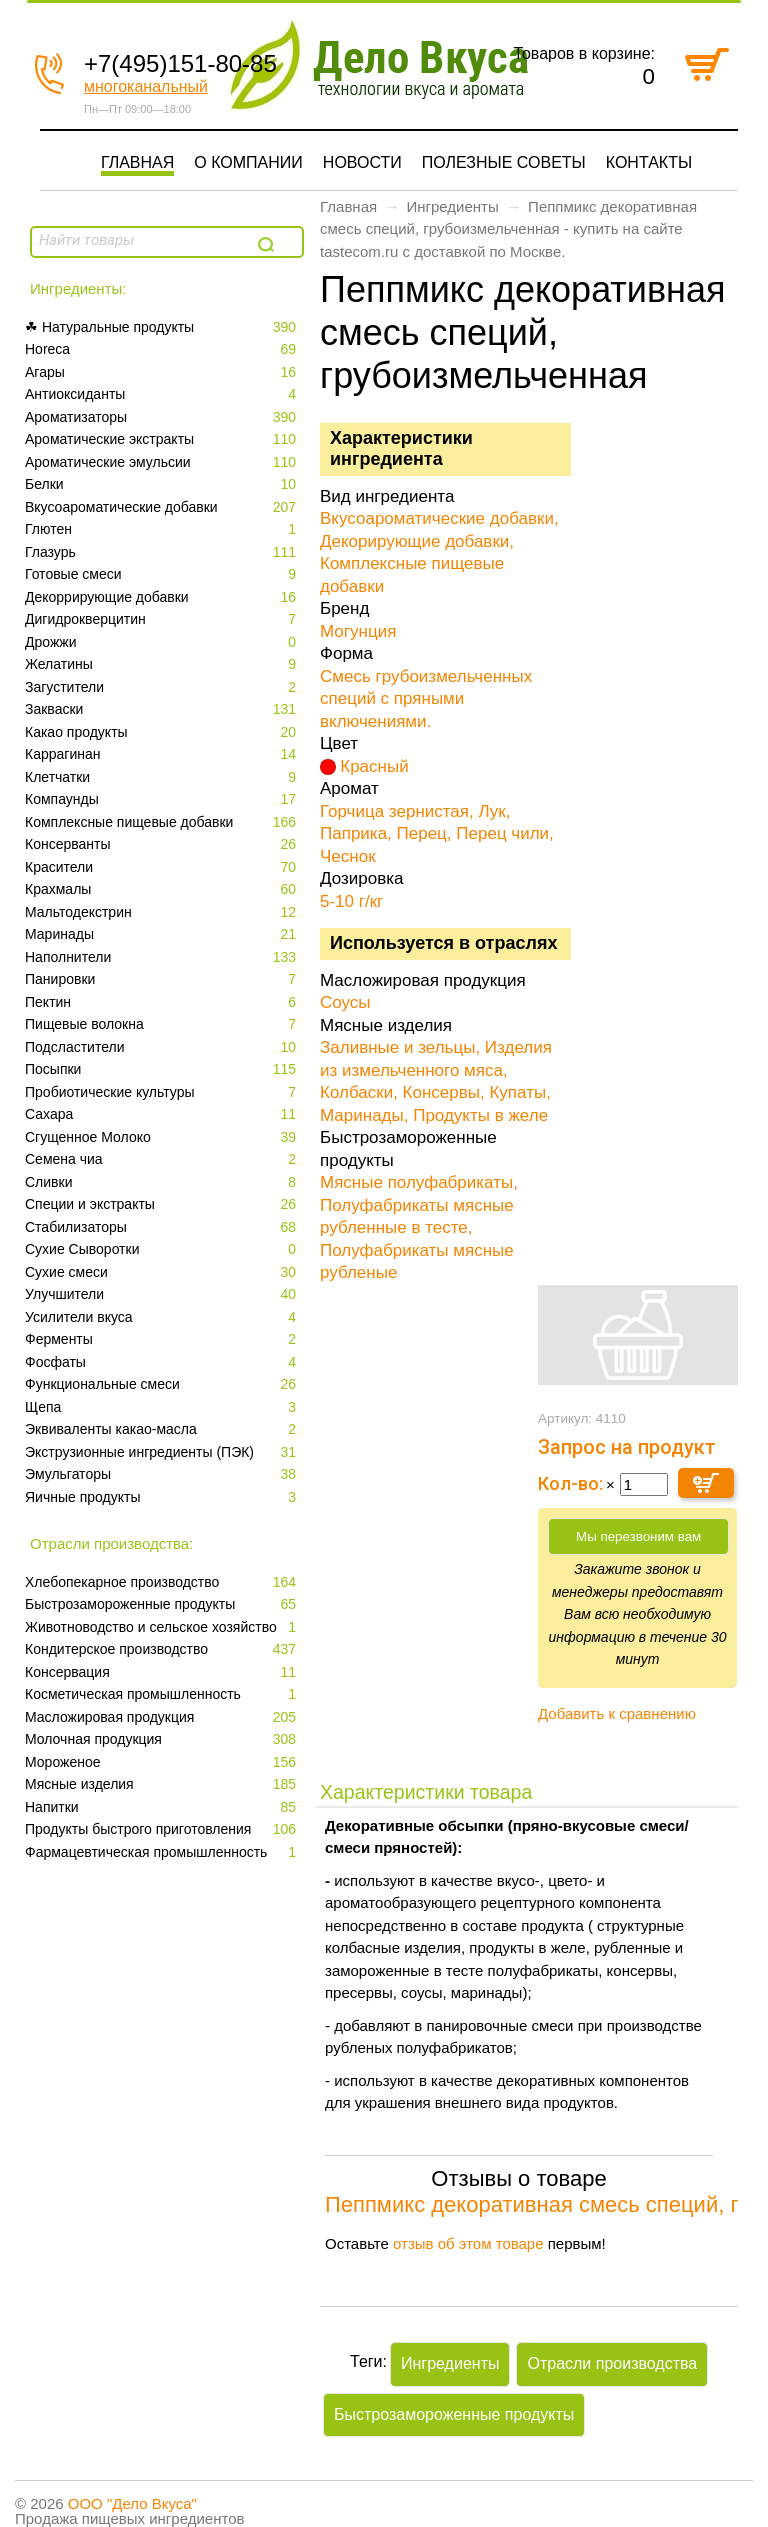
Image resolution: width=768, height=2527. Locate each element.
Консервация (162, 1672)
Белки (162, 484)
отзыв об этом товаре (468, 2243)
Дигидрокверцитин (162, 619)
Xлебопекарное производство (162, 1582)
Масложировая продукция (162, 1717)
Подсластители (162, 1047)
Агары (162, 372)
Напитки (162, 1807)
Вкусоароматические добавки (162, 507)
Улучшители (162, 1294)
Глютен (162, 529)
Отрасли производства (612, 2363)
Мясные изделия (162, 1784)
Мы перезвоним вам (638, 1536)
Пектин (162, 1002)
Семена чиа (162, 1159)
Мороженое (162, 1762)
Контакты (649, 162)
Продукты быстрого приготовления (162, 1829)
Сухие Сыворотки (162, 1249)
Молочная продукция (162, 1739)
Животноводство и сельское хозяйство (162, 1627)
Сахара (162, 1114)
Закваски (162, 709)
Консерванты (162, 844)
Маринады (162, 934)
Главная (137, 162)
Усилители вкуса (162, 1317)
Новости (362, 162)
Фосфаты (162, 1362)
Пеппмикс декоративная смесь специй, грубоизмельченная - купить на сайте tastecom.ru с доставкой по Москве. (508, 229)
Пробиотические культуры (162, 1092)
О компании (248, 162)
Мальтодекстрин (162, 912)
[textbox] (142, 240)
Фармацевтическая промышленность (162, 1852)
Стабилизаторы (162, 1227)
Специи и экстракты (162, 1204)
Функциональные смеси (162, 1384)
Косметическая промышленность (162, 1694)
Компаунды (162, 799)
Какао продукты (162, 732)
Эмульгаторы (162, 1474)
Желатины (162, 664)
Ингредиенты (452, 206)
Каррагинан (162, 754)
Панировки (162, 979)
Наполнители (162, 957)
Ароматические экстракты (162, 439)
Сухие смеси (162, 1272)
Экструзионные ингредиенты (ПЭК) (162, 1452)
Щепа (162, 1407)
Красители (162, 867)
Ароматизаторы (162, 417)
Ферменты (162, 1339)
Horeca (162, 349)
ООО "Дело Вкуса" (132, 2503)
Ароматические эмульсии (162, 462)
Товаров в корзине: (584, 53)
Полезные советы (504, 162)
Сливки (162, 1182)
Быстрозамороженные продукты (162, 1604)
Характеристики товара (426, 1792)
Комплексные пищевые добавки (162, 822)
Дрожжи (162, 642)
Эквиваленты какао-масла (162, 1429)
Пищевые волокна (162, 1024)
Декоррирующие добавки (162, 597)
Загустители (162, 687)
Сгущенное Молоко (162, 1137)
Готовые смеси (162, 574)
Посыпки (162, 1069)
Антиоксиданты (162, 394)
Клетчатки (162, 777)
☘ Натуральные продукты (162, 327)
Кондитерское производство (162, 1649)
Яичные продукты (162, 1497)
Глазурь (162, 552)
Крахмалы (162, 889)
